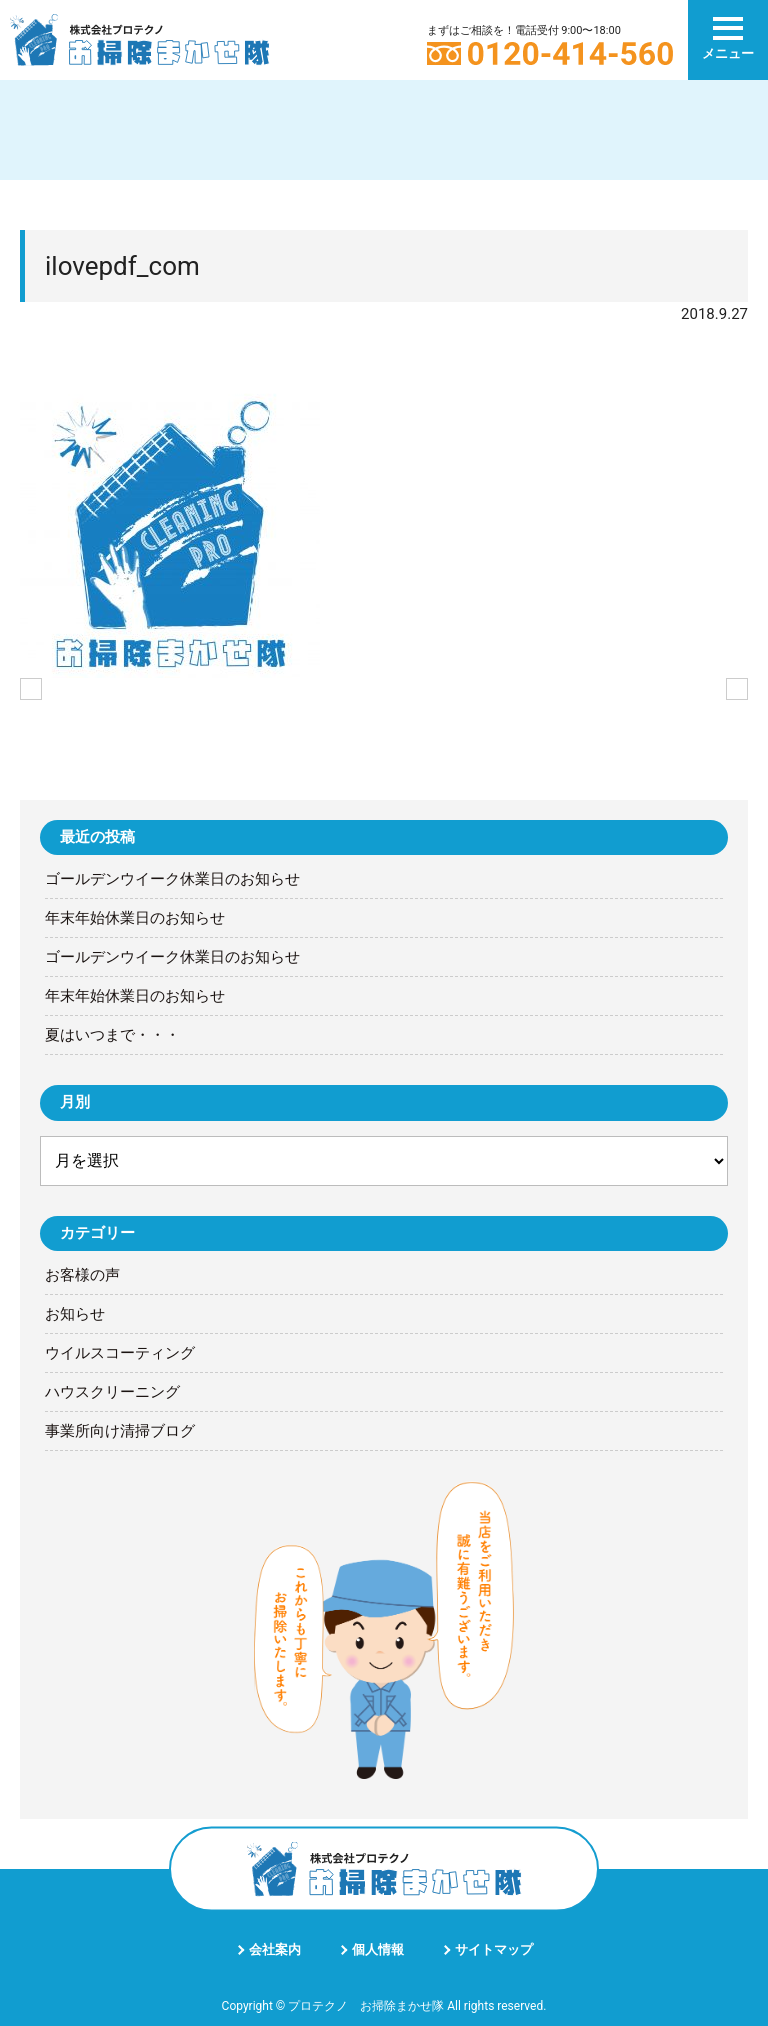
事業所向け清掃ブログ (120, 1431)
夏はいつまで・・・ (112, 1035)
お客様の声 (82, 1275)
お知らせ (75, 1314)
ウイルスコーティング (120, 1353)
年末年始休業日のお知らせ (135, 918)
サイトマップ (494, 1949)
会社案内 (275, 1949)
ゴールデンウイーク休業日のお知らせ (172, 879)
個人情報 (378, 1949)
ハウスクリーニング (112, 1392)
